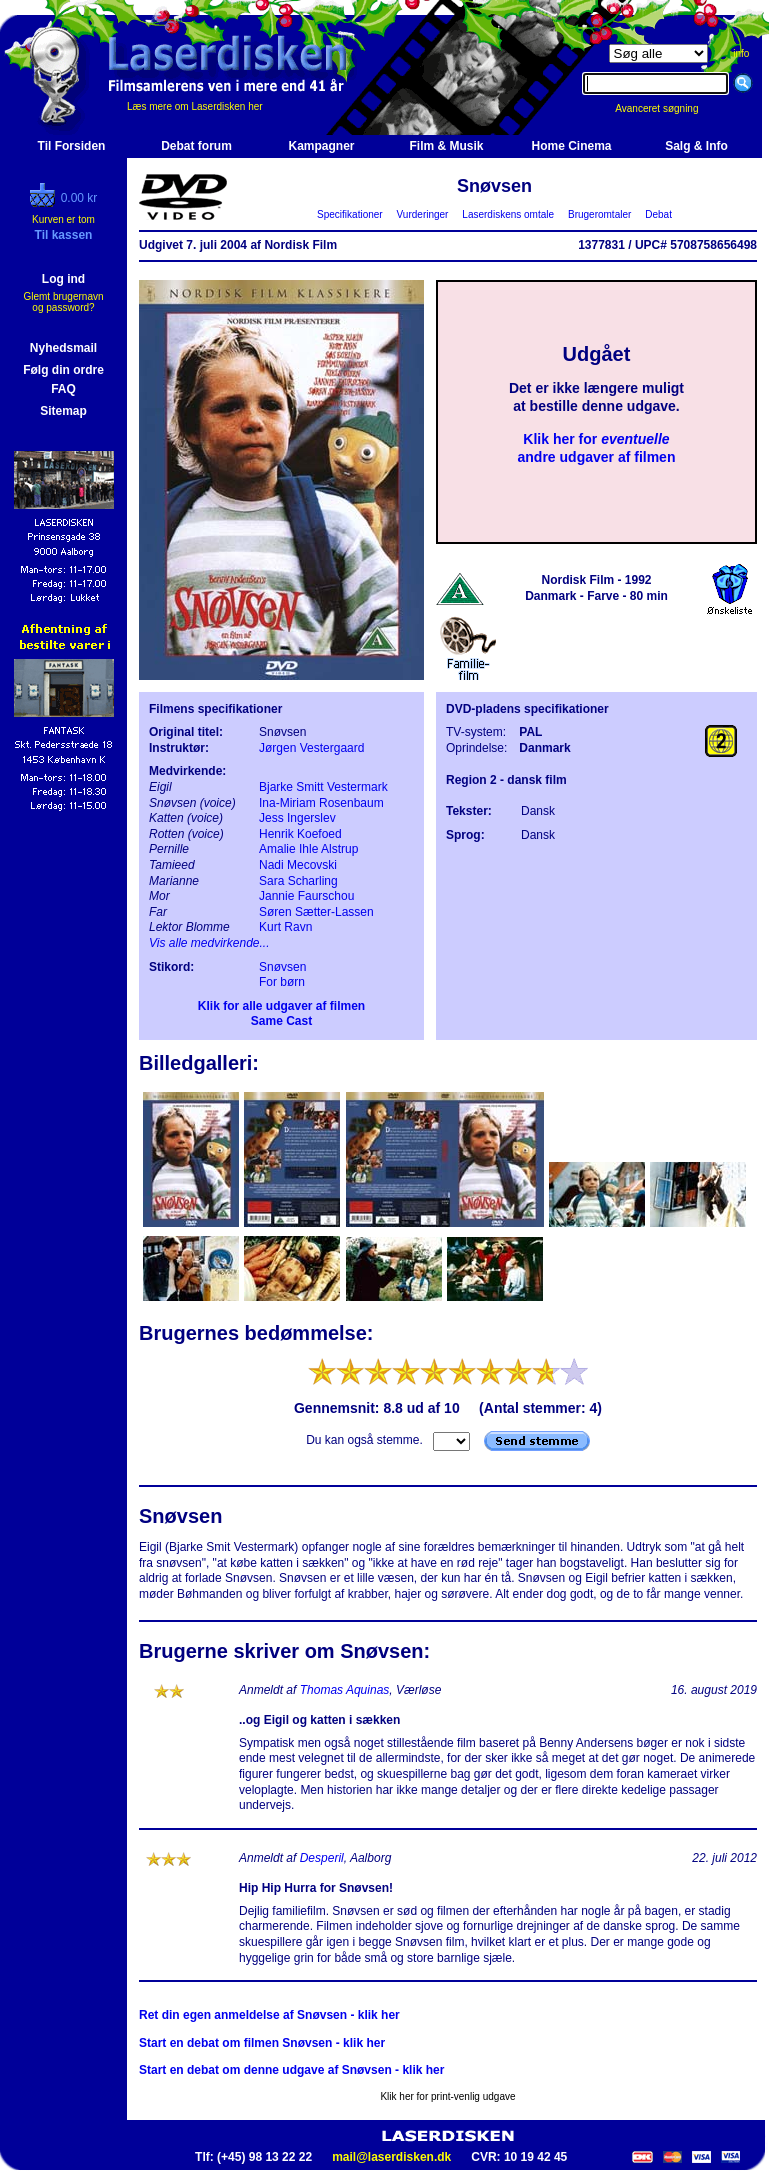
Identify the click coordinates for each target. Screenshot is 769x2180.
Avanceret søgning (667, 108)
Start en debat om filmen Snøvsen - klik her (262, 2043)
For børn (282, 982)
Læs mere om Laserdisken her (195, 106)
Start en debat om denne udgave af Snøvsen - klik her (291, 2070)
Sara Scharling (298, 881)
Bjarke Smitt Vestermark (323, 787)
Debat (659, 214)
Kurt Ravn (285, 927)
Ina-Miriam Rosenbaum (321, 803)
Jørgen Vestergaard (311, 748)
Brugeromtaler (599, 214)
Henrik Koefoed (300, 834)
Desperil (322, 1858)
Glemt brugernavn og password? (63, 302)
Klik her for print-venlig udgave (447, 2096)
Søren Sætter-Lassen (316, 912)
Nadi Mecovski (298, 865)
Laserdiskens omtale (508, 214)
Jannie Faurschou (306, 896)
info (741, 53)
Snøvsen (282, 967)
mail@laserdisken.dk (391, 2157)
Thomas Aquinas (345, 1690)
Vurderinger (422, 214)
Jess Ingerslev (297, 818)
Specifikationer (350, 214)
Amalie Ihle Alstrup (308, 849)
